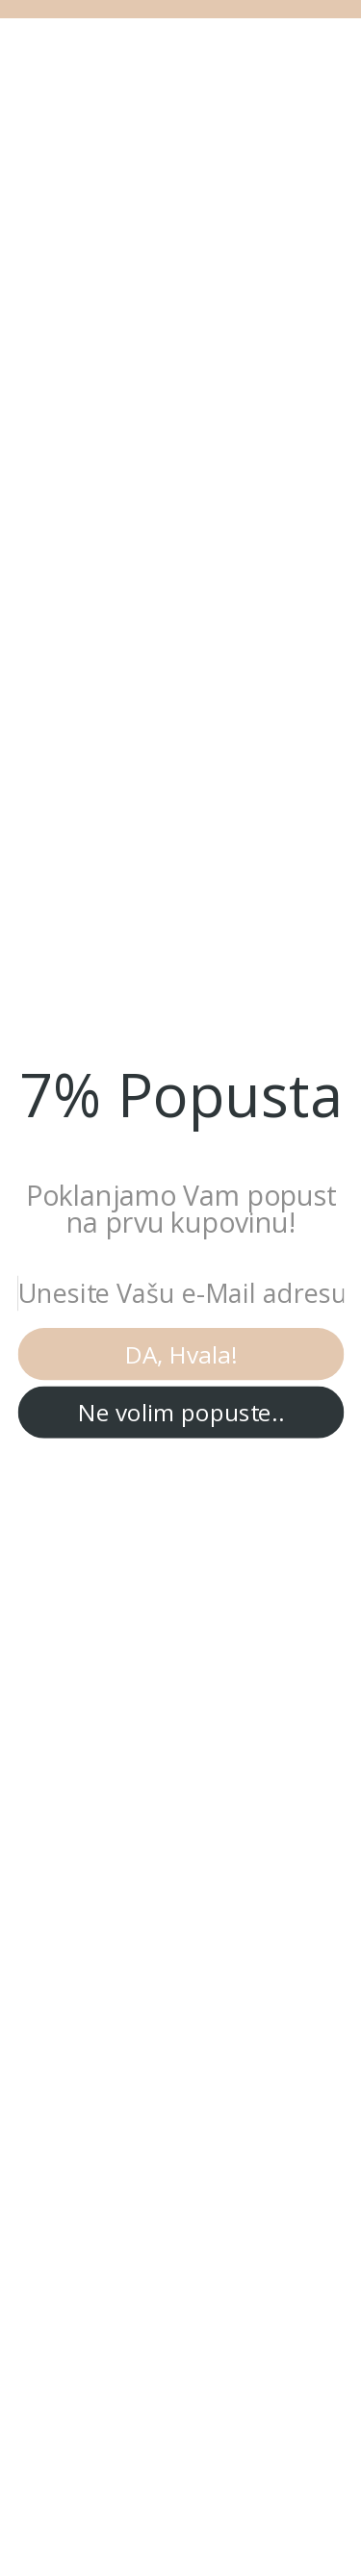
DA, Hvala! (181, 1354)
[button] (180, 1094)
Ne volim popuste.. (181, 1411)
